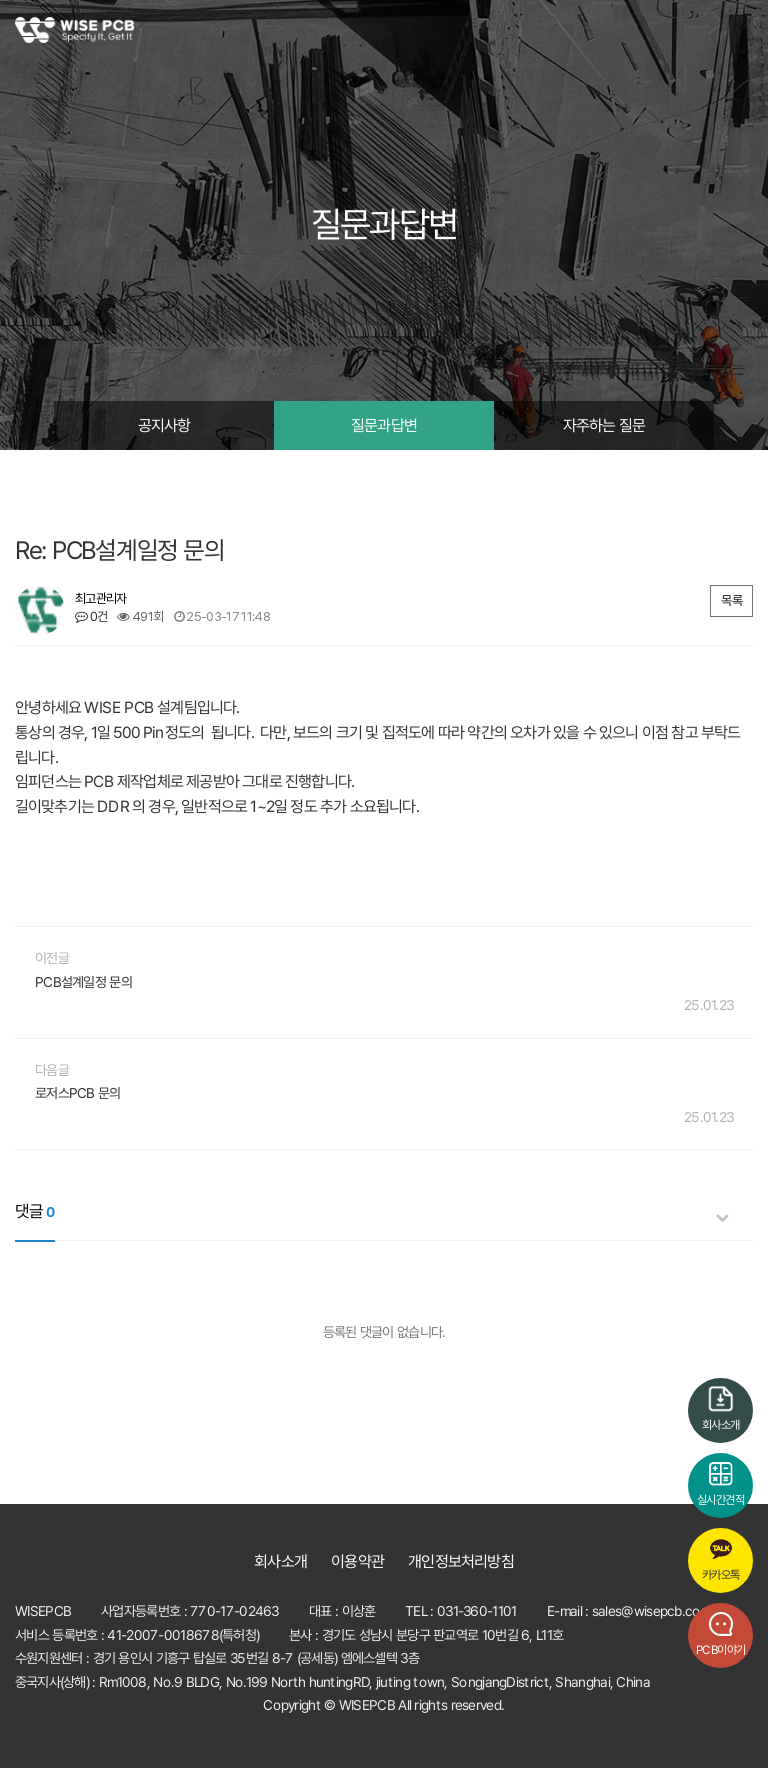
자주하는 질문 (604, 425)
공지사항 (164, 425)
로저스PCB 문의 (78, 1093)
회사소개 (281, 1562)
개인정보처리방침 (461, 1562)
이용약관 (357, 1562)
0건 (91, 616)
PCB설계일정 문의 (83, 982)
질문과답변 (384, 425)
